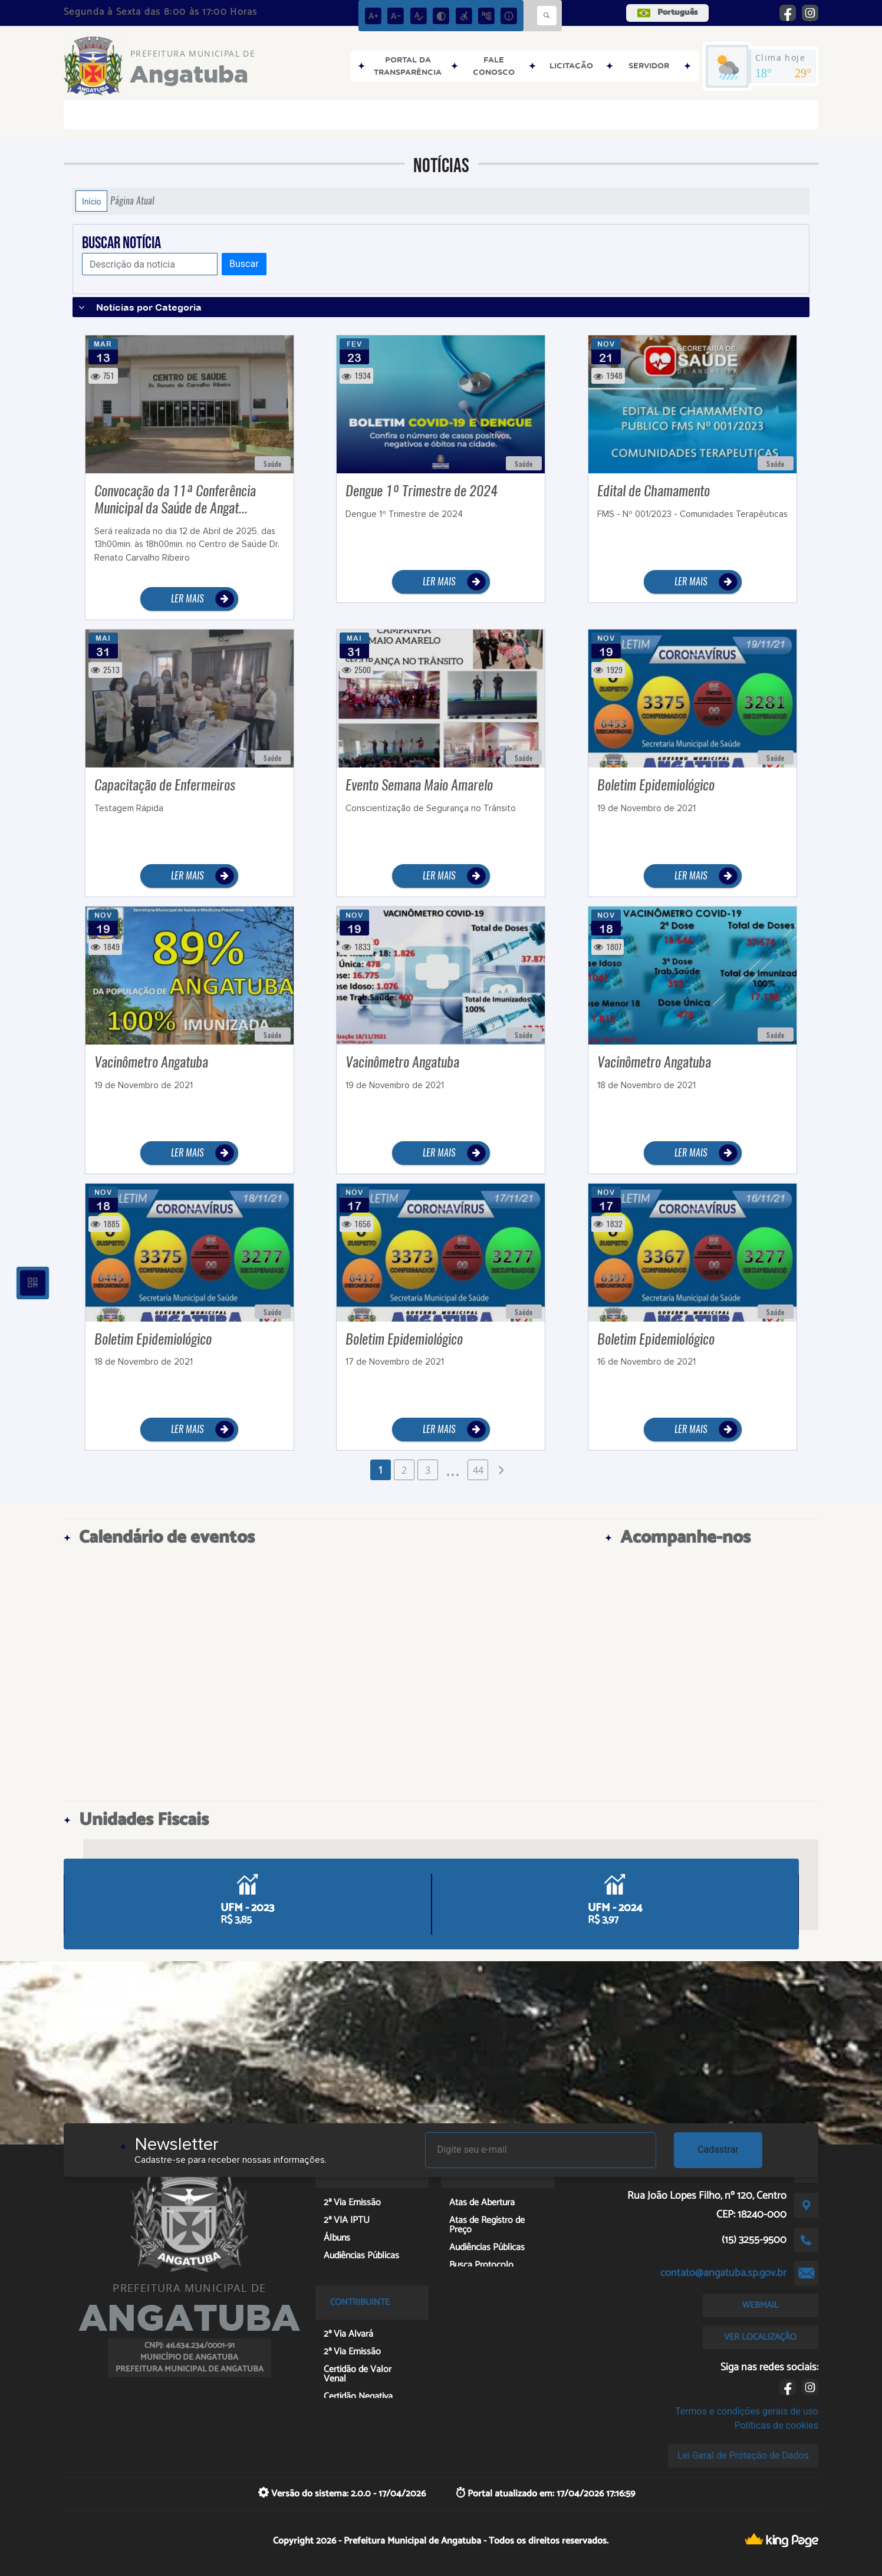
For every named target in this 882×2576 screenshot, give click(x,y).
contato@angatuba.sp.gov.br (723, 2273)
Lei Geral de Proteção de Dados (743, 2455)
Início (91, 201)
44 (478, 1470)
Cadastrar (718, 2149)
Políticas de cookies (776, 2425)
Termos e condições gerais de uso (746, 2411)
